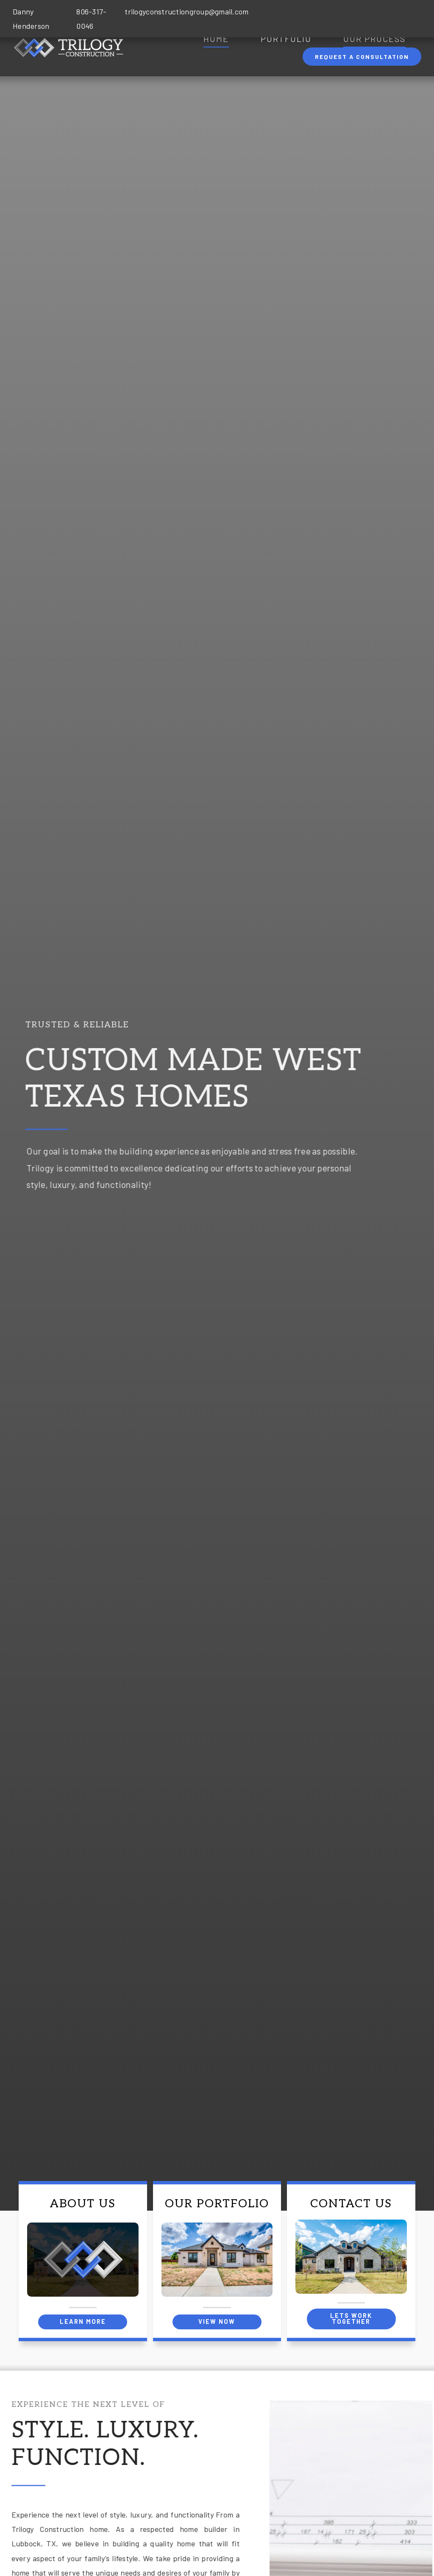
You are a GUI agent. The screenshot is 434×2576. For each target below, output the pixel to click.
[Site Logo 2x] (68, 41)
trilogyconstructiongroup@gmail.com (186, 11)
